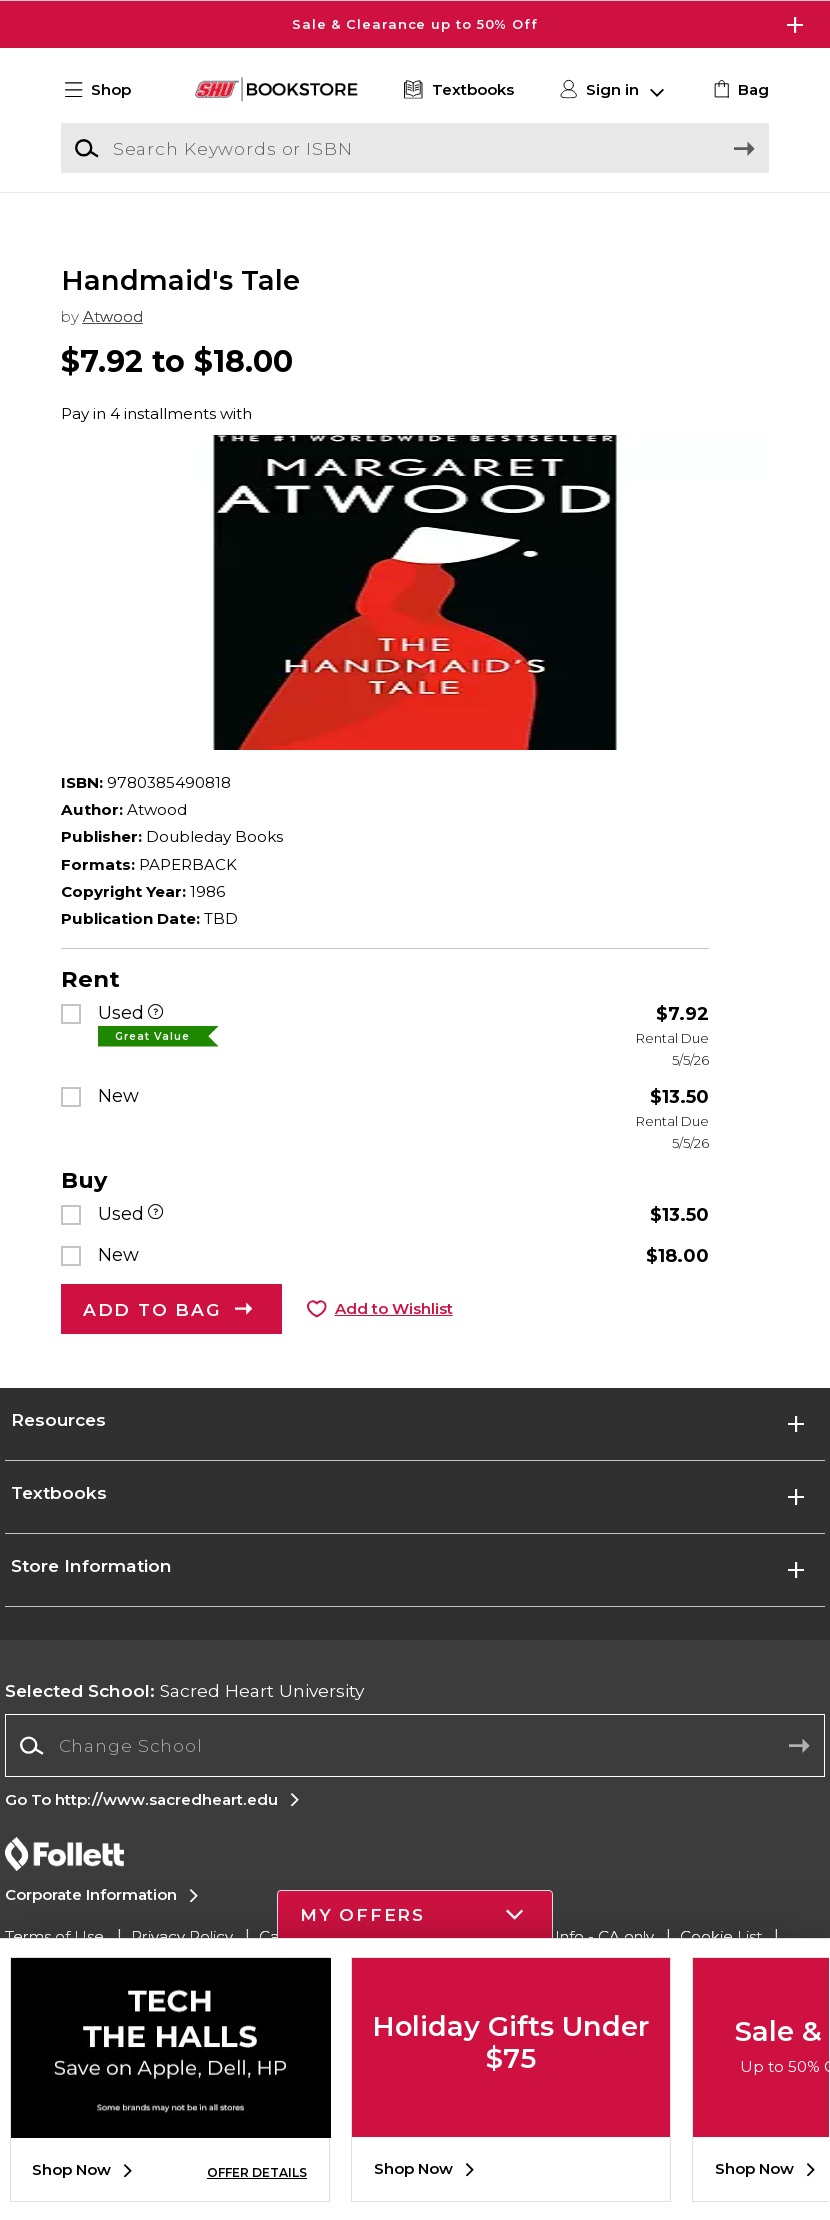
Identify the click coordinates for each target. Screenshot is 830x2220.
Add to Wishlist (394, 1334)
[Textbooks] (456, 90)
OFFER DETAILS (257, 2172)
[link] (738, 90)
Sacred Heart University (184, 1715)
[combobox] (414, 1771)
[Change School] (414, 1771)
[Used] (155, 1039)
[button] (107, 90)
